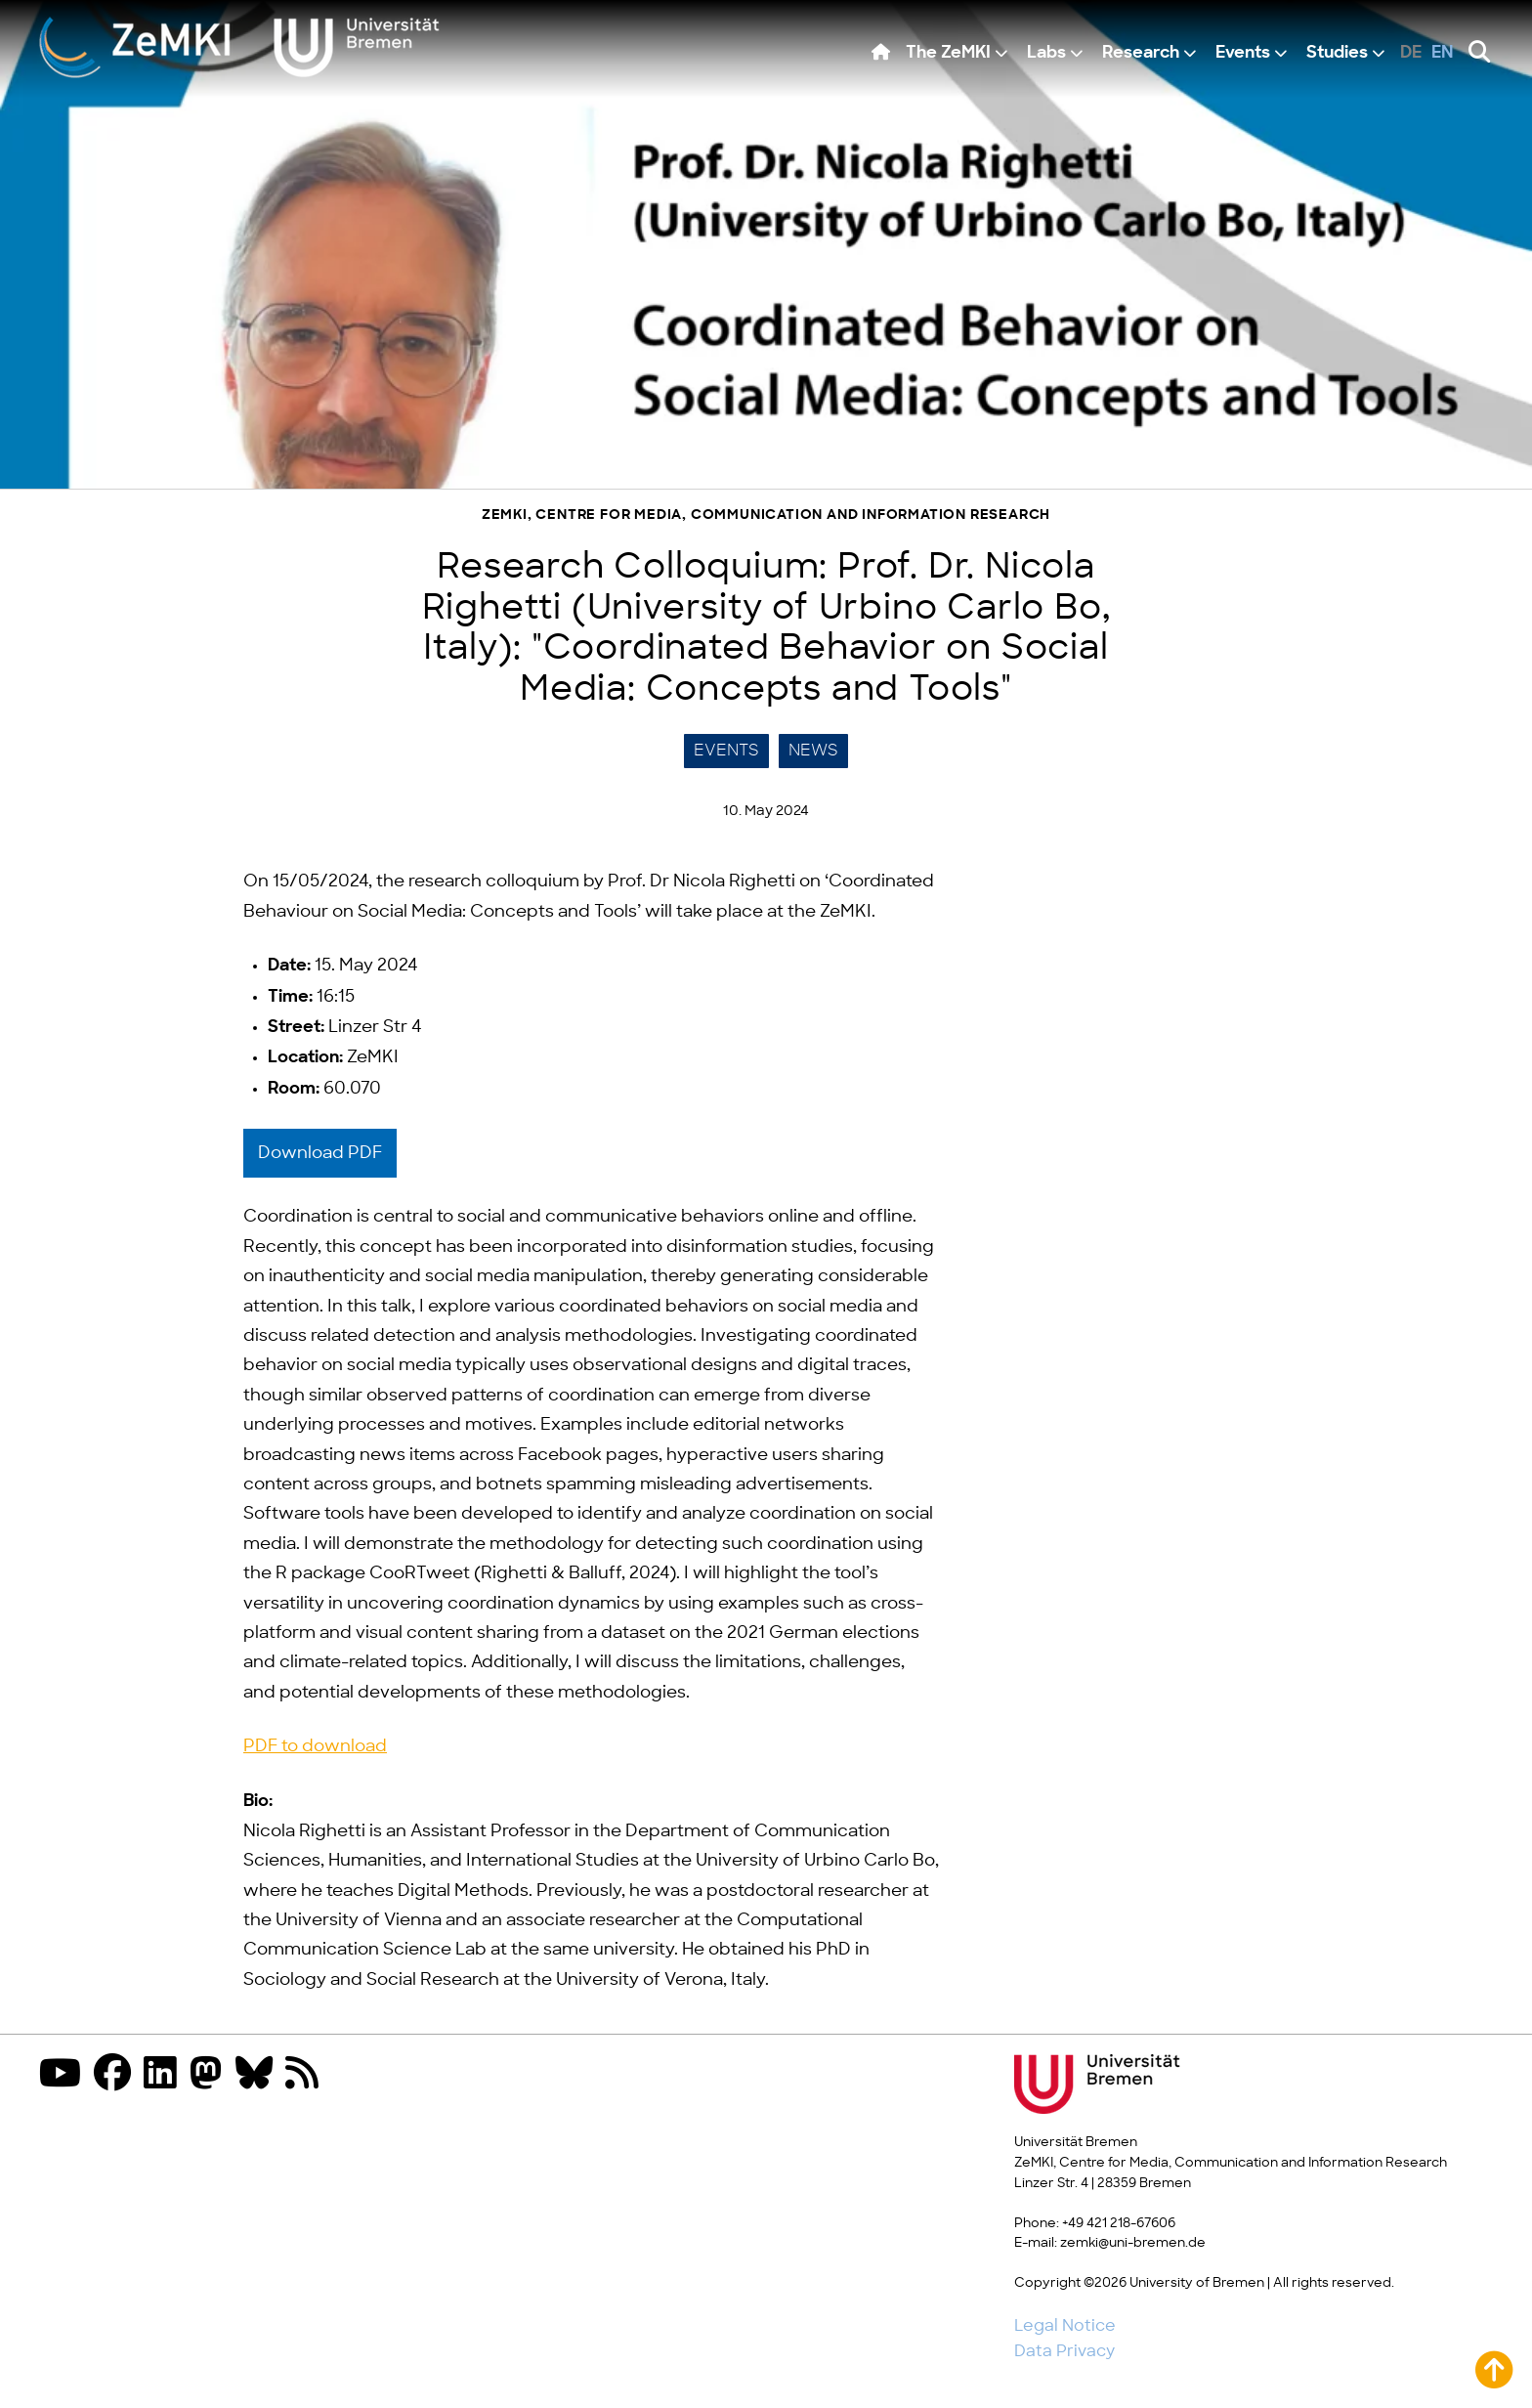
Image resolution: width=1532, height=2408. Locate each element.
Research (1140, 53)
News (813, 750)
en (1442, 53)
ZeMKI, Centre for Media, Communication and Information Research (766, 515)
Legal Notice (1065, 2326)
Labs (1046, 53)
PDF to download (315, 1746)
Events (1242, 53)
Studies (1337, 53)
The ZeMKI (948, 53)
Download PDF (320, 1153)
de (1411, 53)
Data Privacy (1064, 2351)
